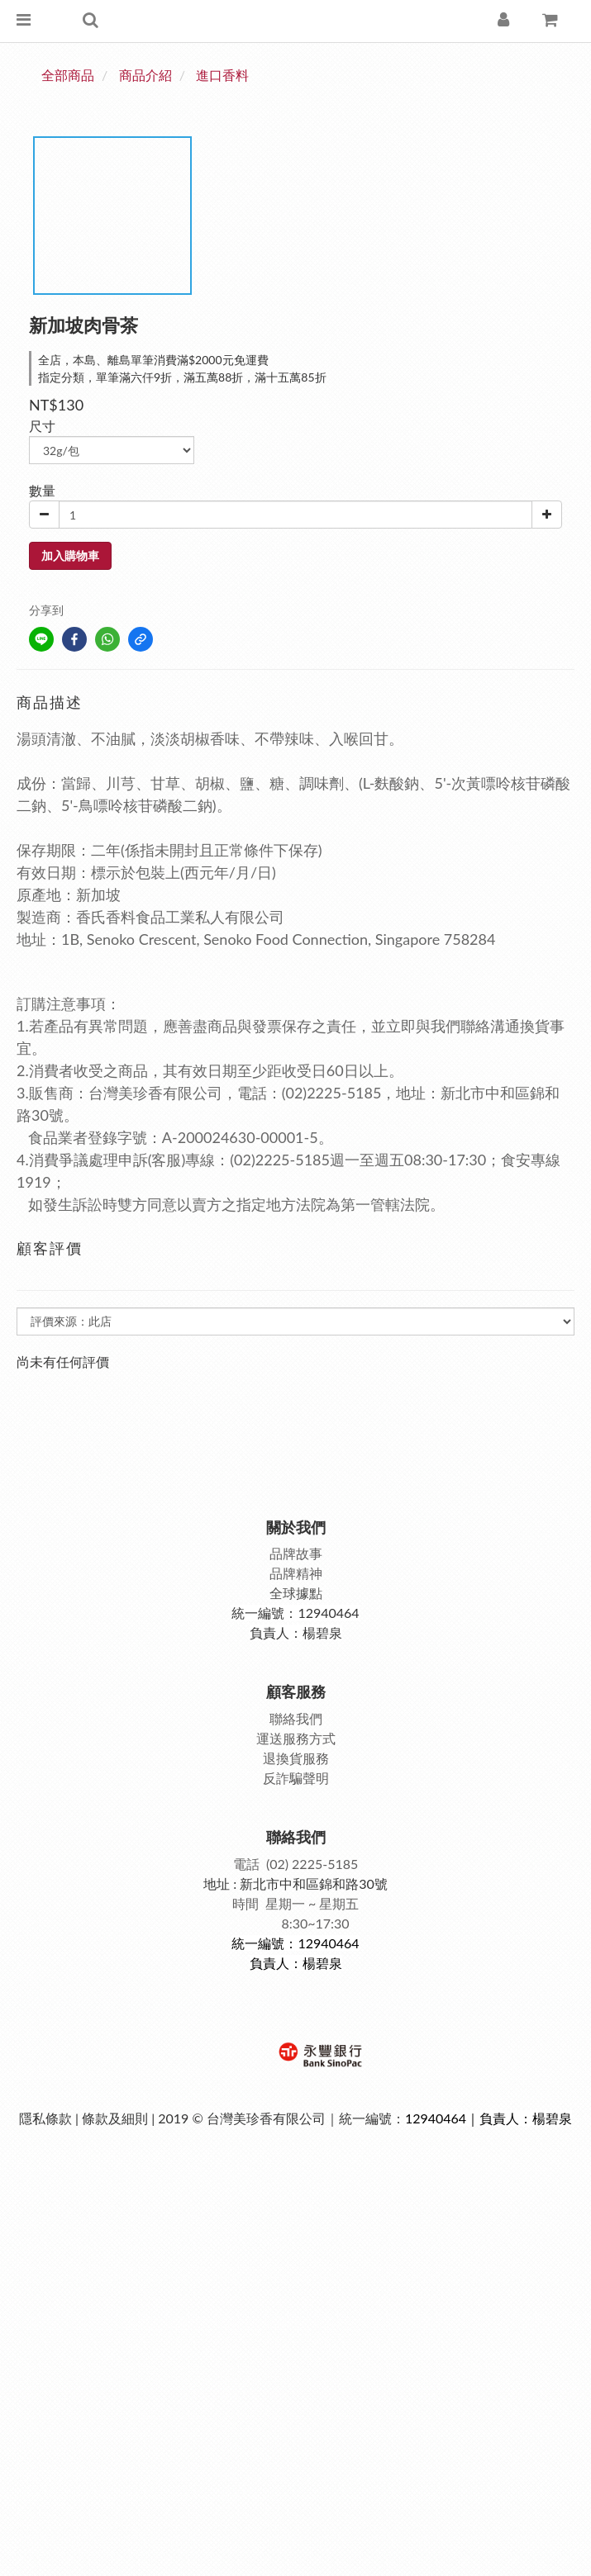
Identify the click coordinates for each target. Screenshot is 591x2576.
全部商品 (67, 75)
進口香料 (222, 75)
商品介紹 (145, 75)
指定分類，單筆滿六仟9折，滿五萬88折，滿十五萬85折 (182, 377)
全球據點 (295, 1593)
